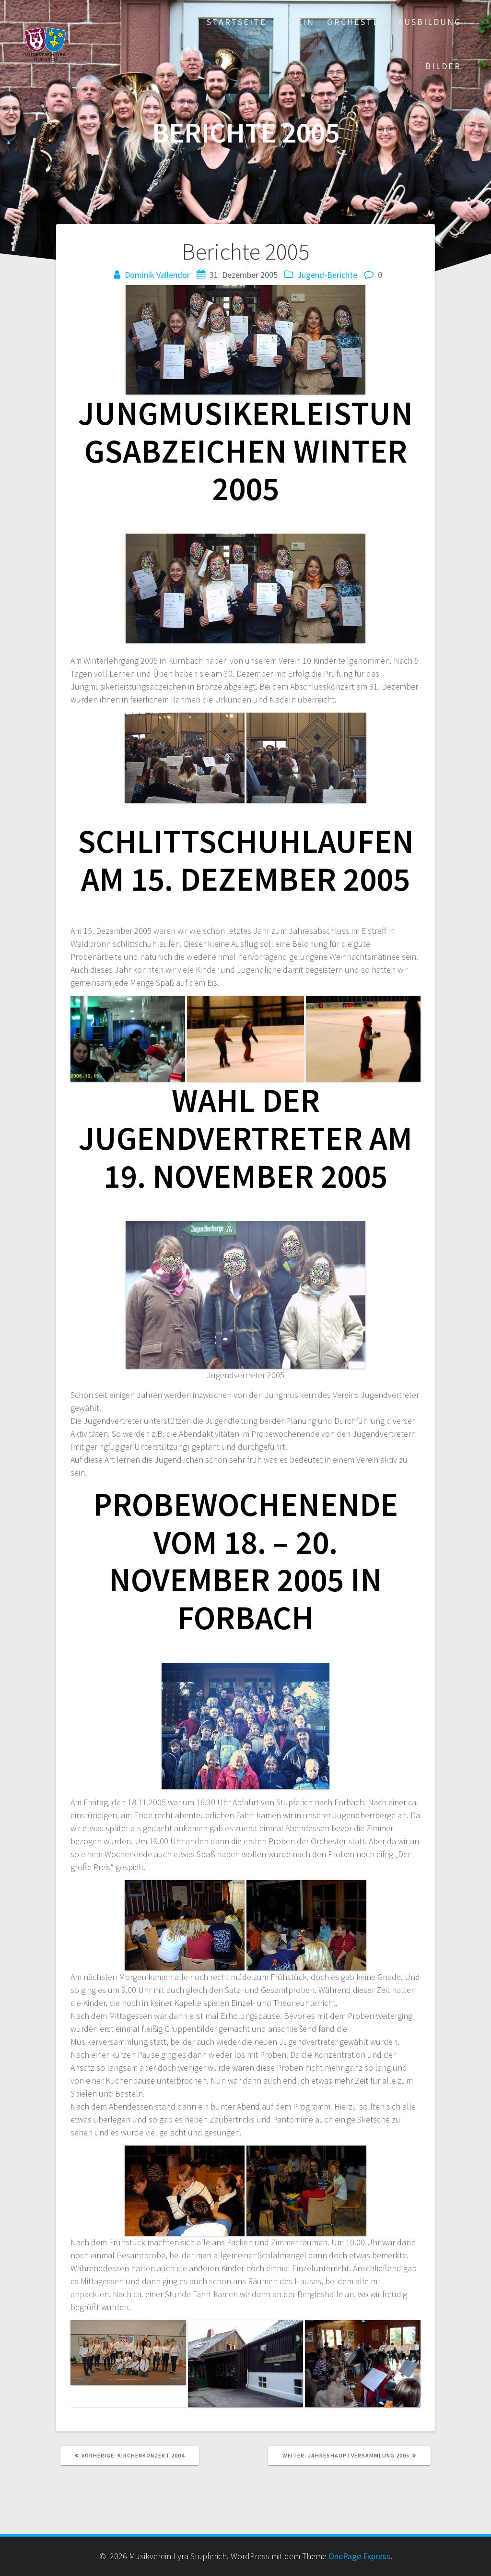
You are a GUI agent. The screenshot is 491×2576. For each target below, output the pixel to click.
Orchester (356, 21)
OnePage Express (359, 2556)
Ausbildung (429, 21)
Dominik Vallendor (157, 274)
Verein (297, 21)
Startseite (237, 21)
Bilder (443, 66)
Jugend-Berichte (327, 274)
